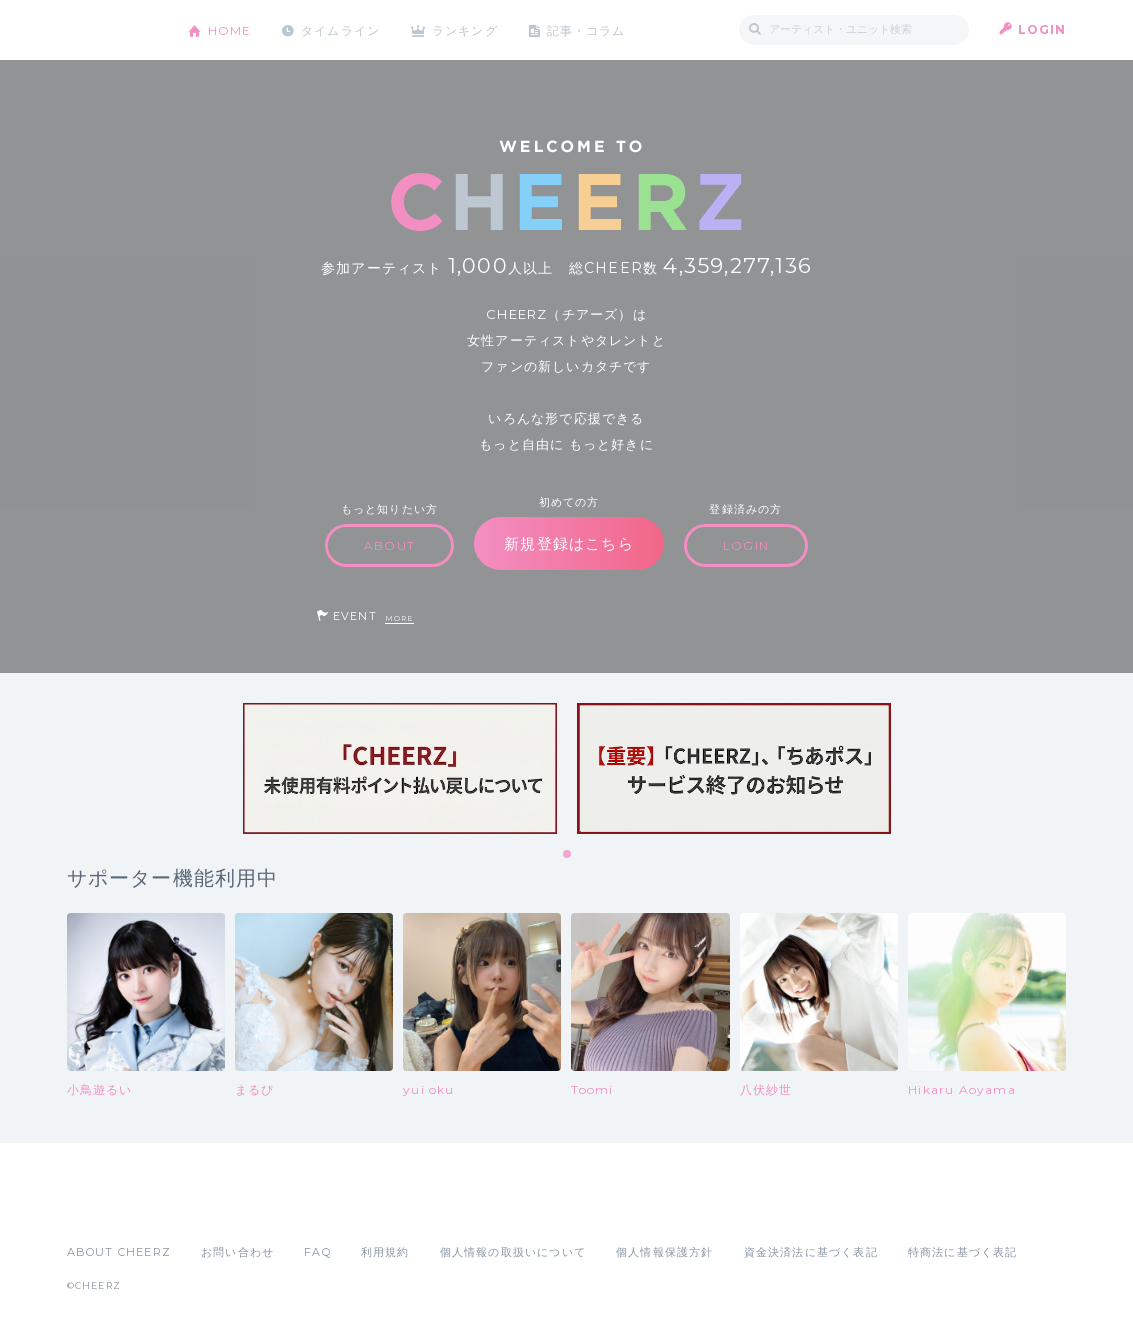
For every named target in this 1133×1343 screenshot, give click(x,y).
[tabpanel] (400, 768)
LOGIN (1042, 29)
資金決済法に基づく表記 (811, 1252)
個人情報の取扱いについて (513, 1252)
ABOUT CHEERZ (119, 1252)
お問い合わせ (237, 1252)
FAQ (317, 1252)
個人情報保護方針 (665, 1252)
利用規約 (385, 1252)
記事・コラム (588, 29)
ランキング (467, 29)
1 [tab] (568, 855)
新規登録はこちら (569, 543)
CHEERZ (112, 30)
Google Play (219, 1208)
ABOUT (389, 545)
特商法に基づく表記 (963, 1252)
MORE (399, 618)
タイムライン (341, 29)
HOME (230, 29)
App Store (113, 1208)
